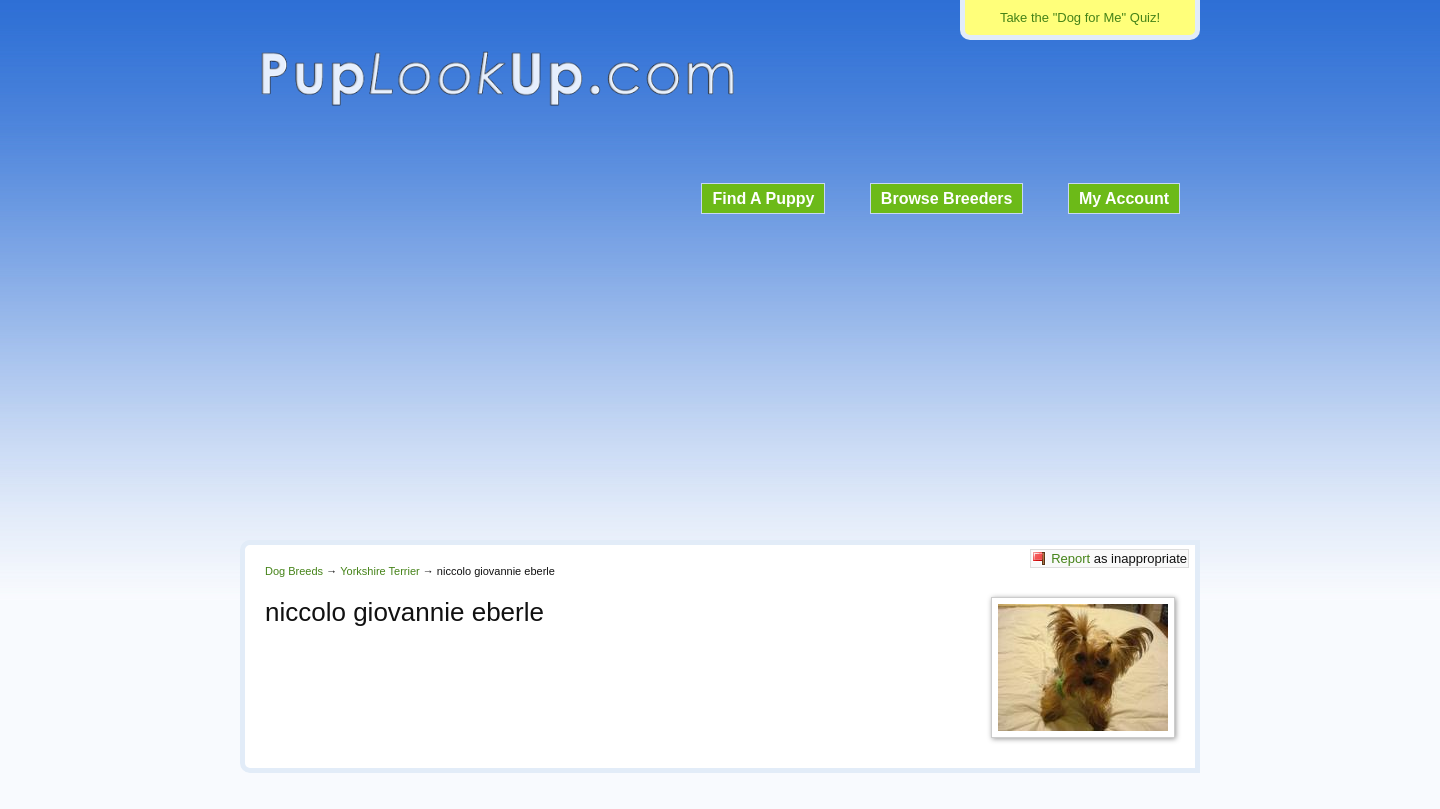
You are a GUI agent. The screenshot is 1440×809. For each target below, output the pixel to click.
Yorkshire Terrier (379, 571)
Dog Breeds (294, 571)
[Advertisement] (720, 374)
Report (1070, 558)
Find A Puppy (763, 198)
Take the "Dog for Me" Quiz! (1080, 17)
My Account (1124, 198)
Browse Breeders (947, 198)
